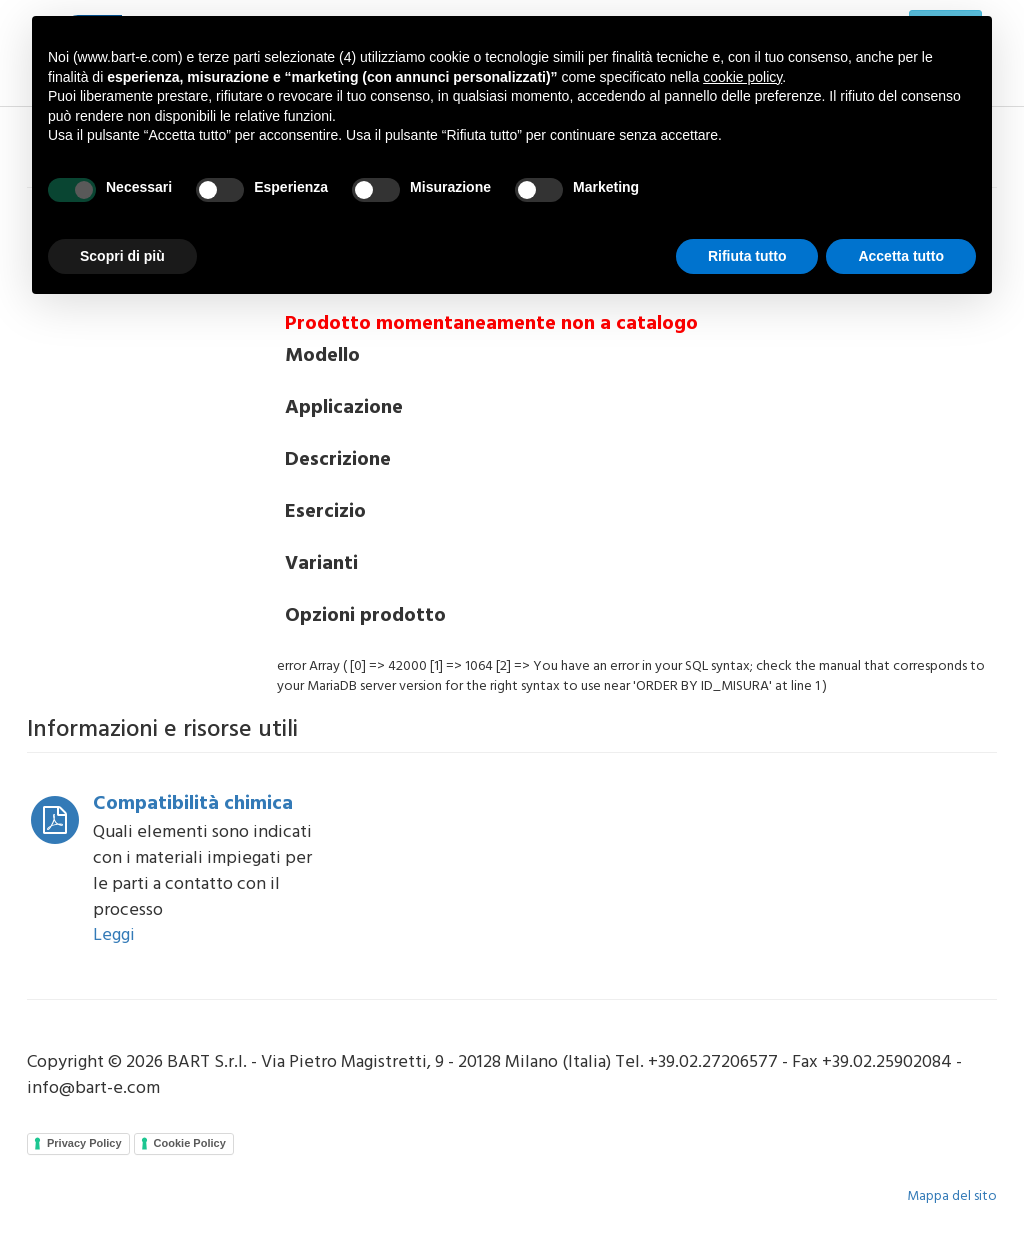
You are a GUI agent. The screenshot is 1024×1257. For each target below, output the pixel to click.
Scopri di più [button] (122, 256)
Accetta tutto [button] (901, 256)
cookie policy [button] (742, 77)
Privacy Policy (84, 1143)
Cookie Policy (190, 1143)
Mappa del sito (952, 1196)
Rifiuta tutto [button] (747, 256)
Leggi (114, 935)
